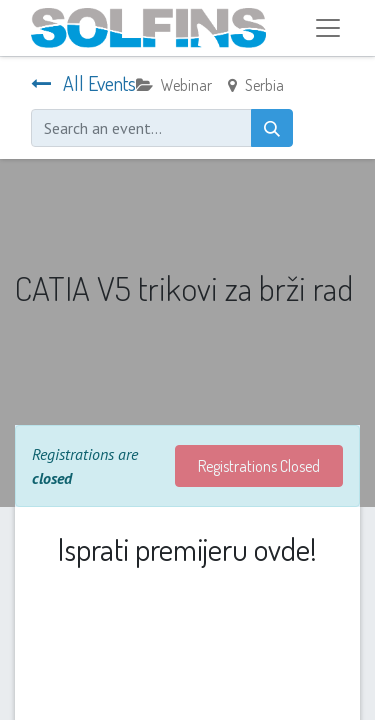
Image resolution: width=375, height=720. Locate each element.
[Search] (272, 128)
